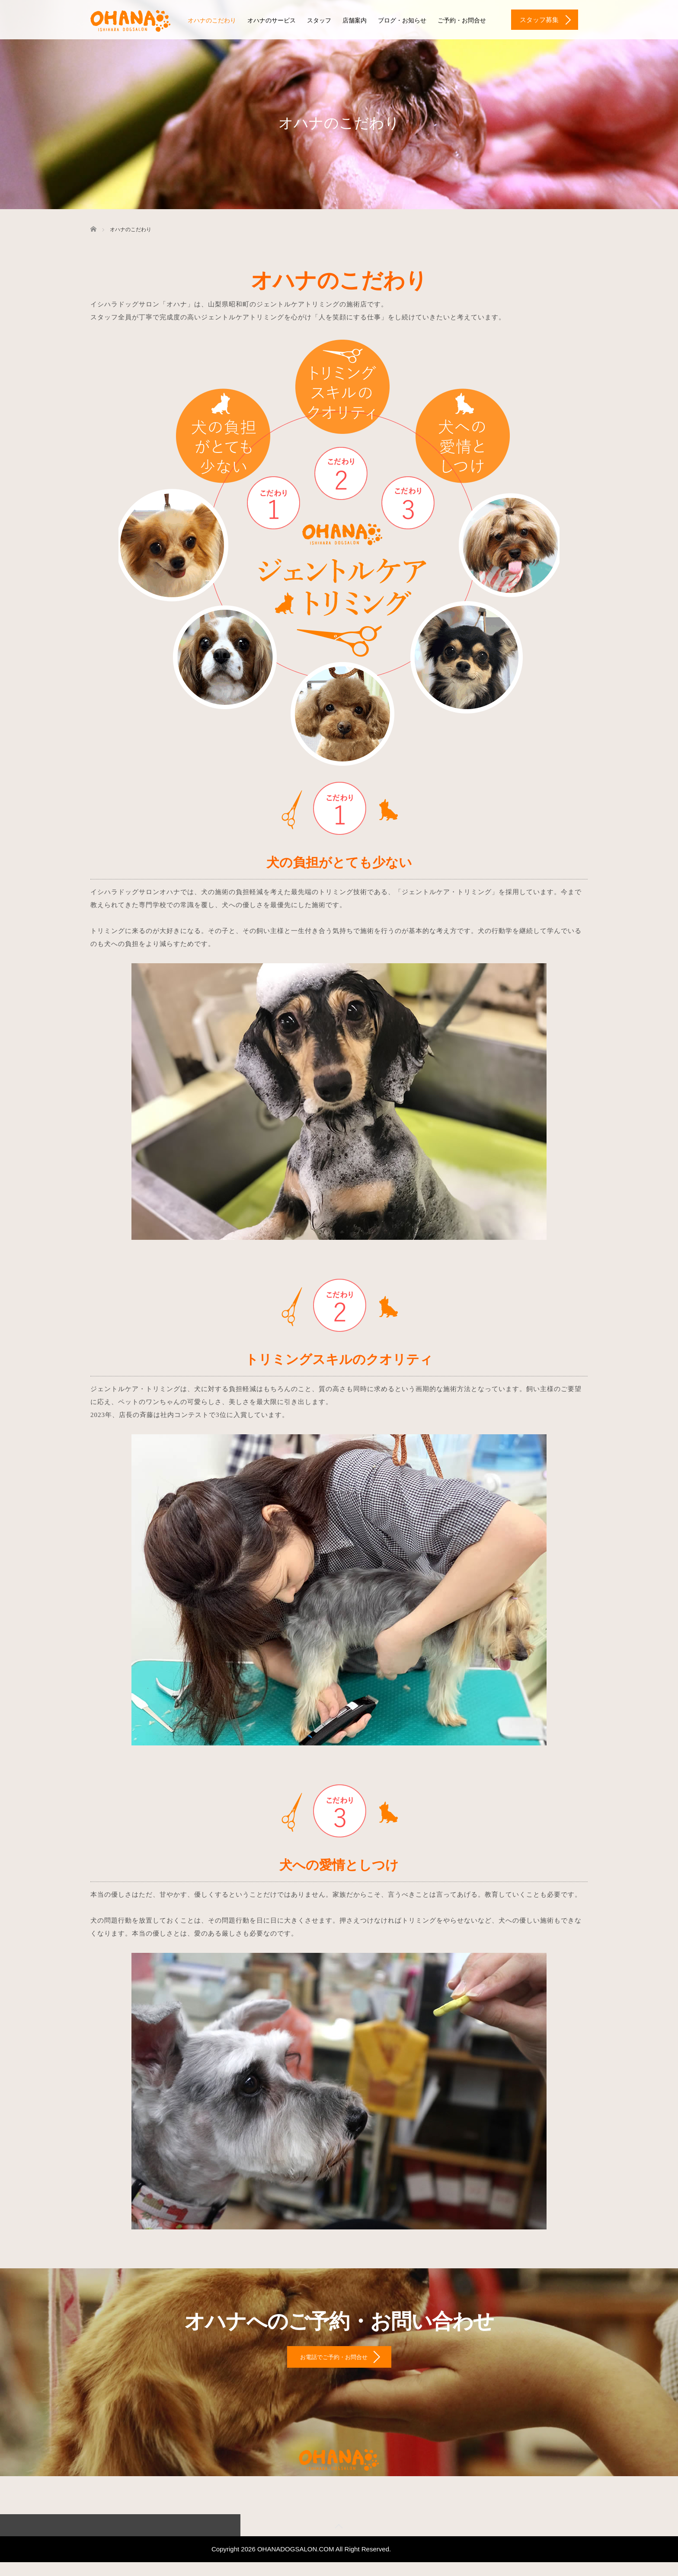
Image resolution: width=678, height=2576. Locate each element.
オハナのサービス (271, 20)
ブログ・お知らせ (402, 20)
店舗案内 (354, 20)
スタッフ (319, 20)
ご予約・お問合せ (462, 20)
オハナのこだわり (212, 20)
